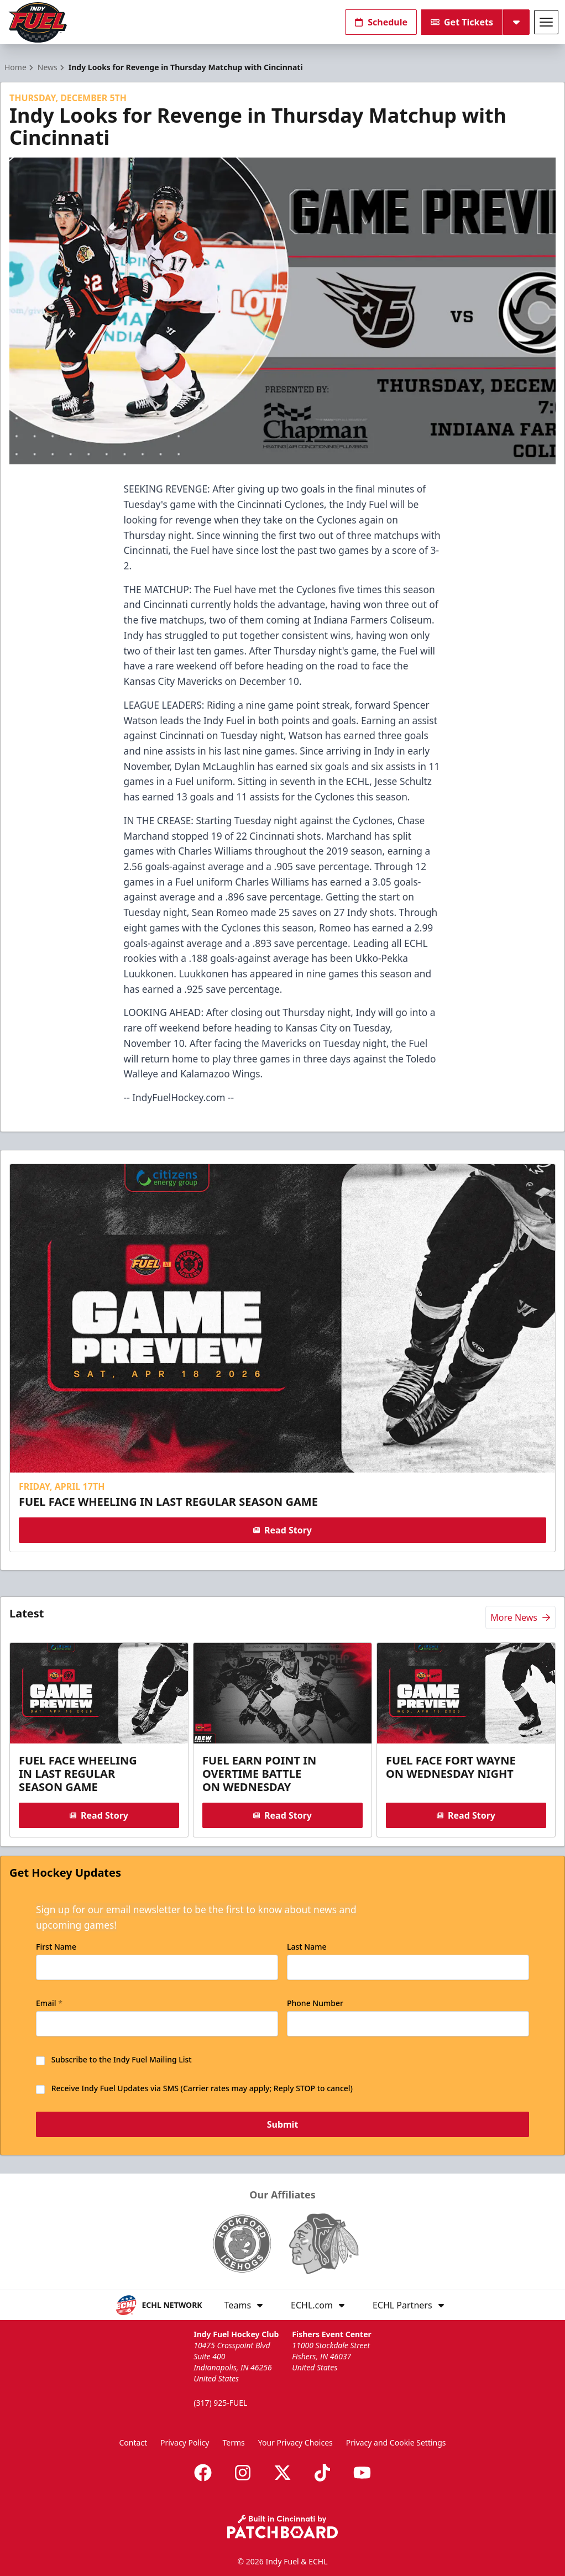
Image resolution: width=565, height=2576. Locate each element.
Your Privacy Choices (295, 2442)
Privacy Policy (184, 2442)
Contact (133, 2442)
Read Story (282, 1529)
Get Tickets (462, 22)
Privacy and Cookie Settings (396, 2442)
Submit (283, 2125)
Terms (233, 2442)
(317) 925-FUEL (220, 2402)
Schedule (380, 22)
